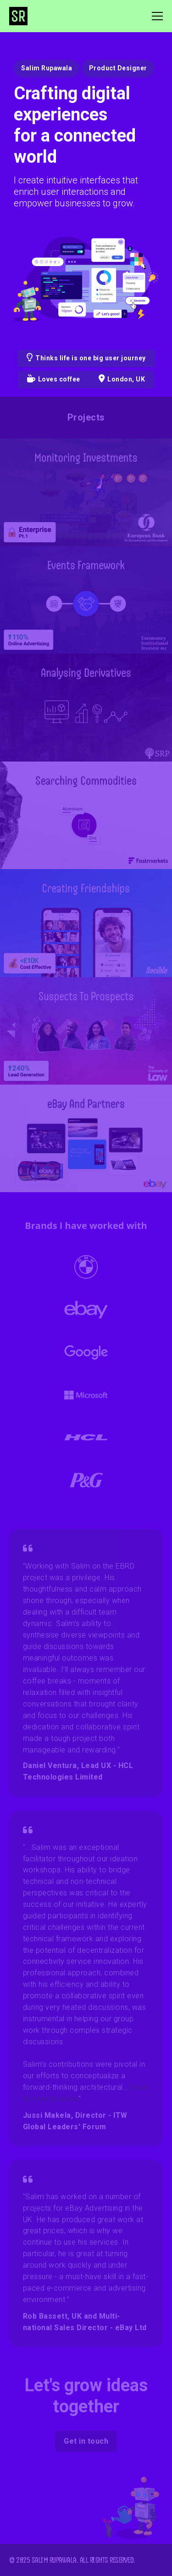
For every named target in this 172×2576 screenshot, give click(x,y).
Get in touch (86, 2441)
